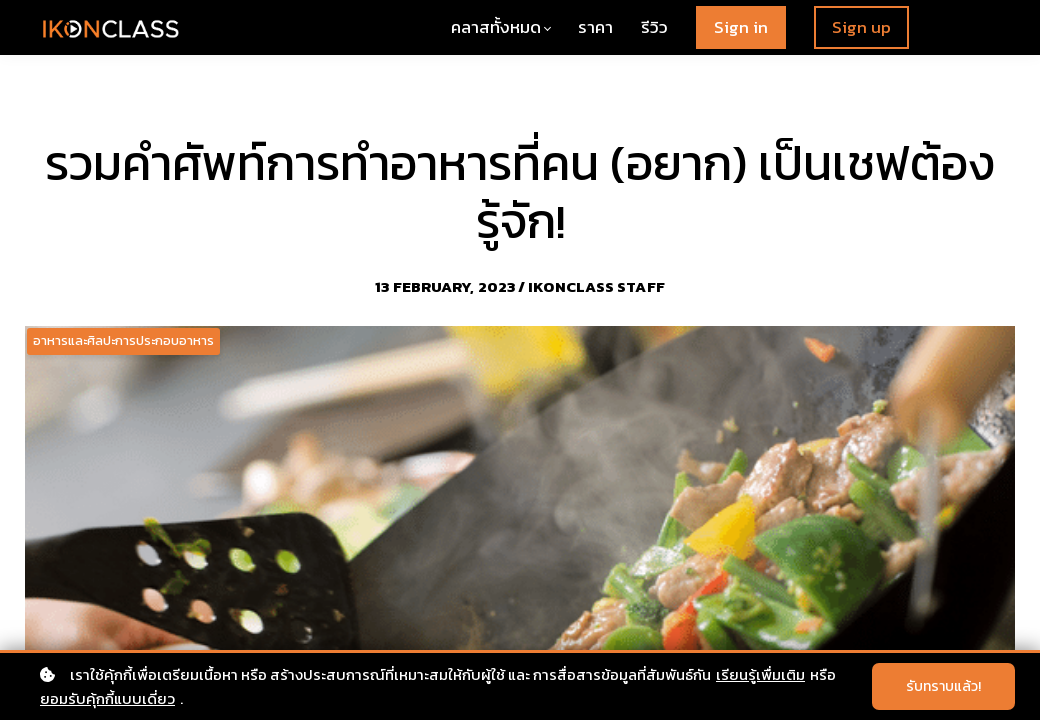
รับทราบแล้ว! (943, 686)
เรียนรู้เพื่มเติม (760, 674)
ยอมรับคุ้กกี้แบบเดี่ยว (107, 698)
